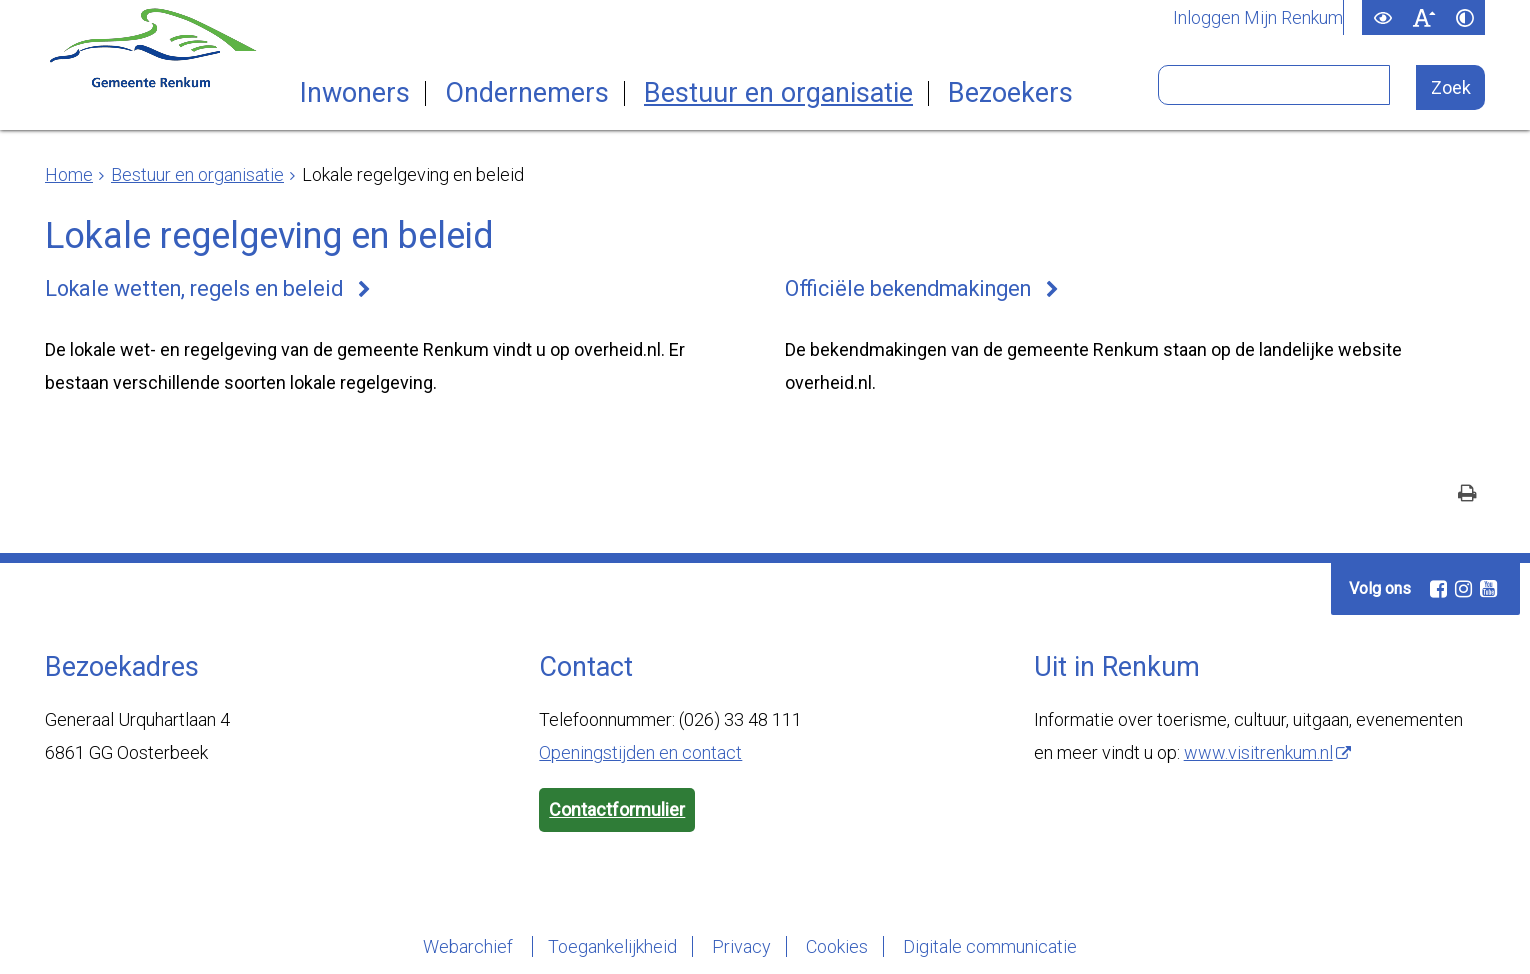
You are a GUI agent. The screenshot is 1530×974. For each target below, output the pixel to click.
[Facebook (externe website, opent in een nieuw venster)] (1438, 589)
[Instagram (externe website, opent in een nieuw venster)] (1463, 589)
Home (69, 174)
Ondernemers (527, 93)
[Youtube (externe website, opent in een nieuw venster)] (1488, 589)
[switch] (1382, 17)
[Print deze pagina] (1467, 495)
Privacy (741, 946)
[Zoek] (1450, 87)
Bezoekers (1010, 93)
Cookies (837, 946)
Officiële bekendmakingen (908, 288)
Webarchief (470, 946)
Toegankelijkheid (612, 946)
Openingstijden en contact (640, 752)
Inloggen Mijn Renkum (1258, 18)
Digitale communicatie (990, 946)
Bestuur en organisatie (778, 93)
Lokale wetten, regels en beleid (194, 288)
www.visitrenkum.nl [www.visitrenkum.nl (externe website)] (1258, 752)
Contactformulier (617, 809)
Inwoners (355, 93)
